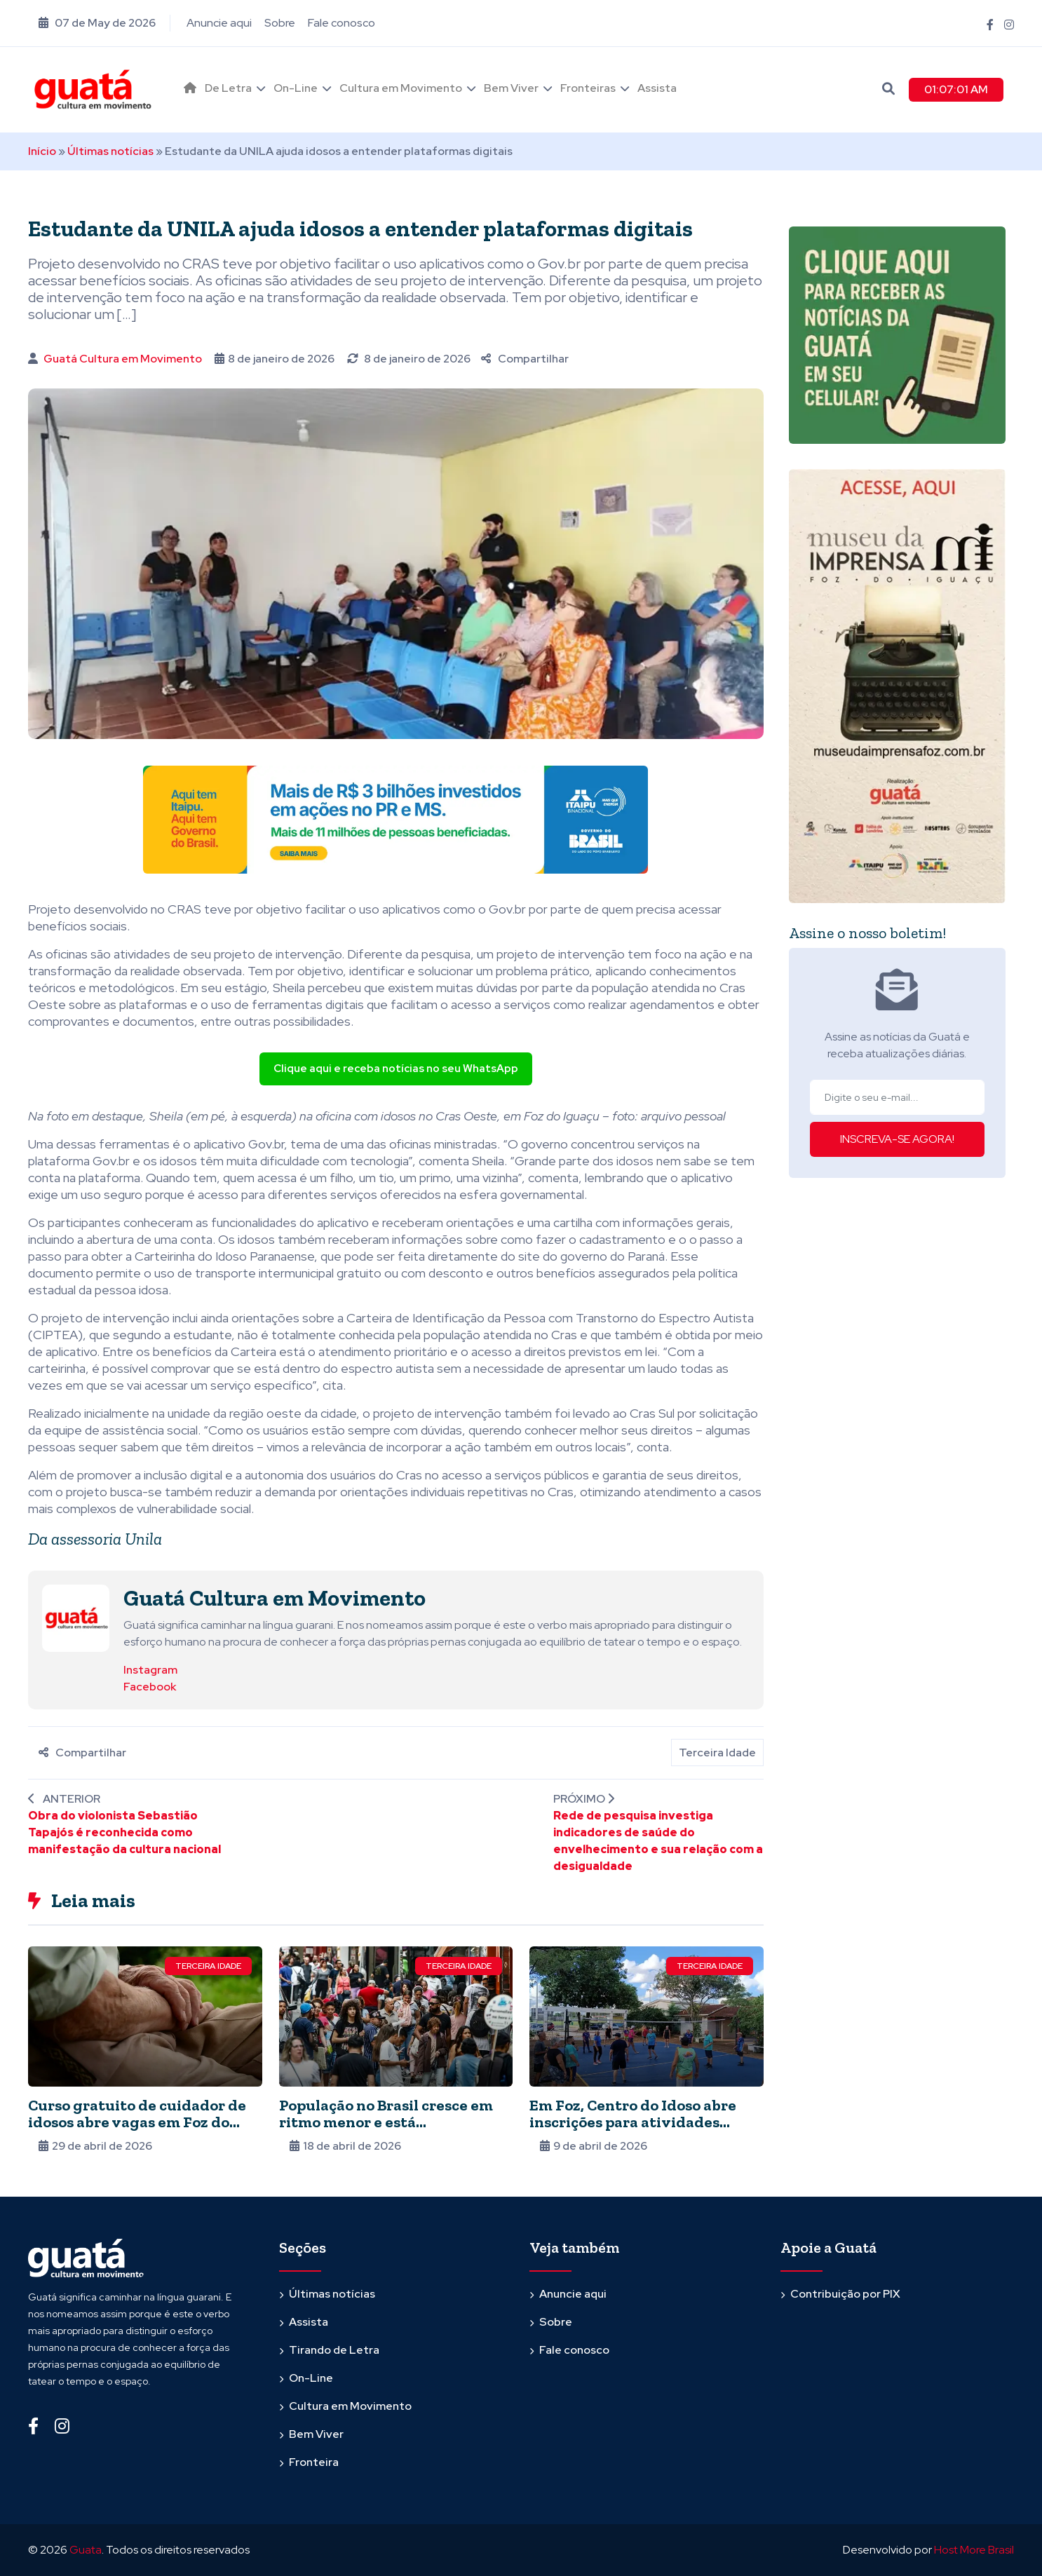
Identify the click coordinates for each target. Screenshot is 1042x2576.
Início (42, 151)
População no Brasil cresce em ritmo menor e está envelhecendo (386, 2122)
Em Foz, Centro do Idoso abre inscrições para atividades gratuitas (632, 2122)
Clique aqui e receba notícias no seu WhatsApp (395, 1069)
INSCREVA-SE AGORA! (897, 1139)
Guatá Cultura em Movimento (122, 358)
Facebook (149, 1686)
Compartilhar (525, 358)
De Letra (228, 88)
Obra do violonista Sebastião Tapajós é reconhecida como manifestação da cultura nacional (124, 1832)
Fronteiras (588, 88)
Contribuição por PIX (845, 2293)
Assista (657, 88)
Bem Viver (511, 88)
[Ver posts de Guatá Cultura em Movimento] (75, 1617)
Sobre (279, 22)
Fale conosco (341, 22)
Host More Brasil (974, 2549)
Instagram (150, 1669)
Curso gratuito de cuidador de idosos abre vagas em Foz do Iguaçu (137, 2122)
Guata (85, 2549)
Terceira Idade (717, 1752)
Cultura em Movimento (400, 88)
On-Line (295, 88)
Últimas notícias (110, 151)
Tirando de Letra (334, 2350)
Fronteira (314, 2462)
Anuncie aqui (219, 22)
